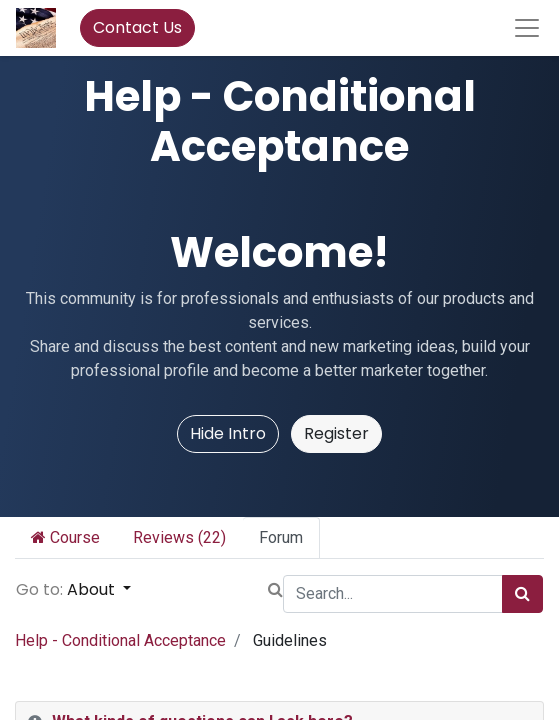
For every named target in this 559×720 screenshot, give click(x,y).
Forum (281, 537)
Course (65, 537)
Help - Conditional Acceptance (120, 640)
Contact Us (137, 27)
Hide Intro (228, 433)
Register (336, 433)
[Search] (522, 594)
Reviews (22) (179, 537)
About (93, 589)
